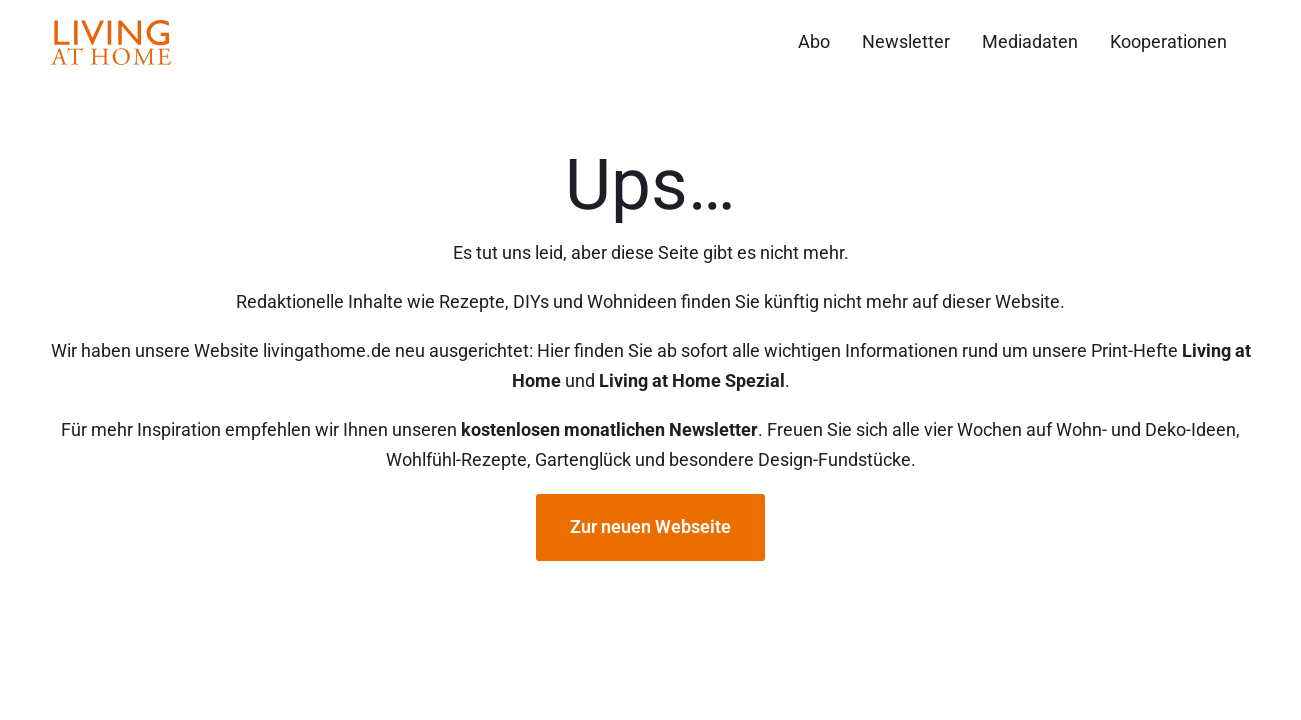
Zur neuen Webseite (650, 526)
